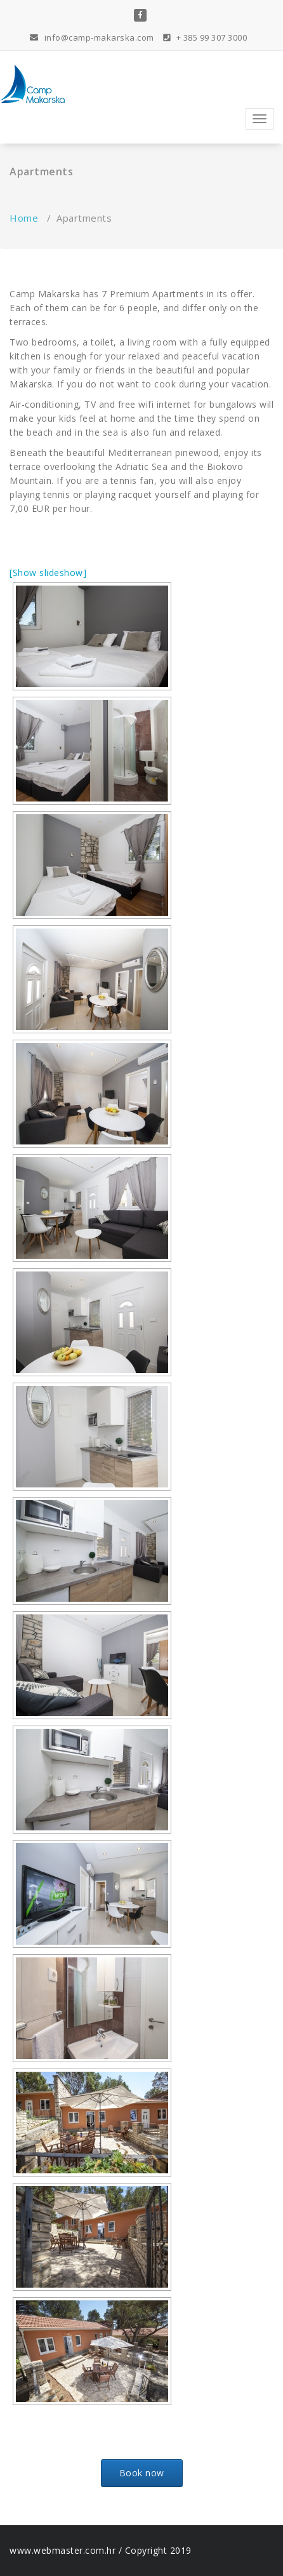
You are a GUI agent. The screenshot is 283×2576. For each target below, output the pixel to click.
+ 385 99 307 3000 (205, 37)
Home (24, 217)
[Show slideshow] (48, 573)
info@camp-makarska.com (92, 37)
